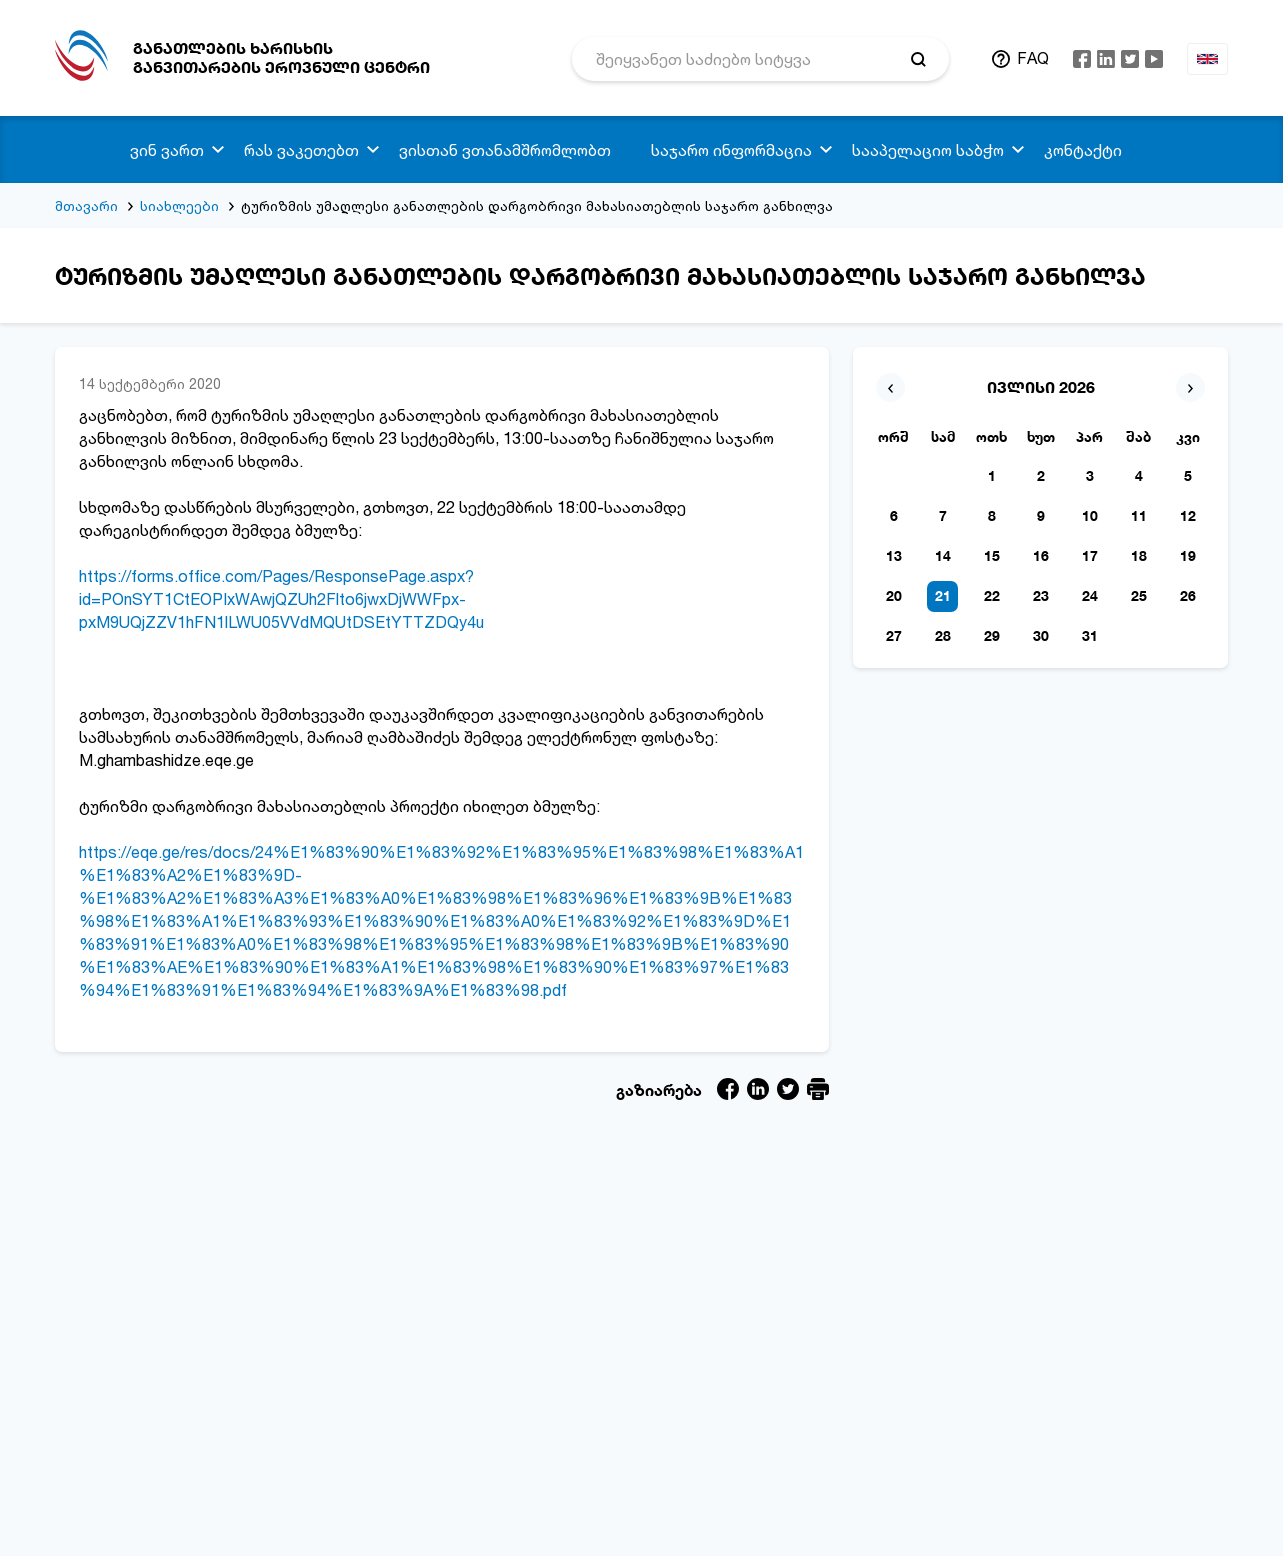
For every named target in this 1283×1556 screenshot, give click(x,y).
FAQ (1033, 58)
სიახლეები (179, 205)
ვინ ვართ (167, 150)
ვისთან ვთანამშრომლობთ (505, 150)
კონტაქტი (1083, 150)
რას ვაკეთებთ (301, 150)
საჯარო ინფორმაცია (731, 150)
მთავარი (86, 205)
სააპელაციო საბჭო (928, 150)
